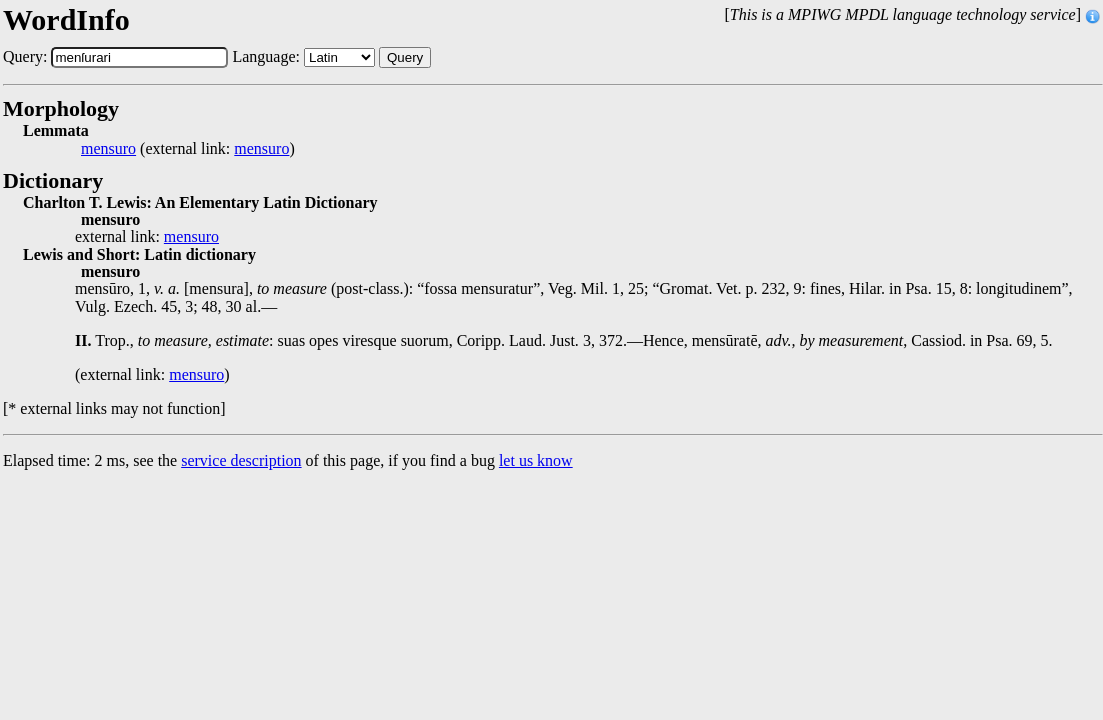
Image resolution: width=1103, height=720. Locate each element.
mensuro (108, 149)
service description (241, 460)
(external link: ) (188, 149)
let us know (536, 460)
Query (405, 57)
